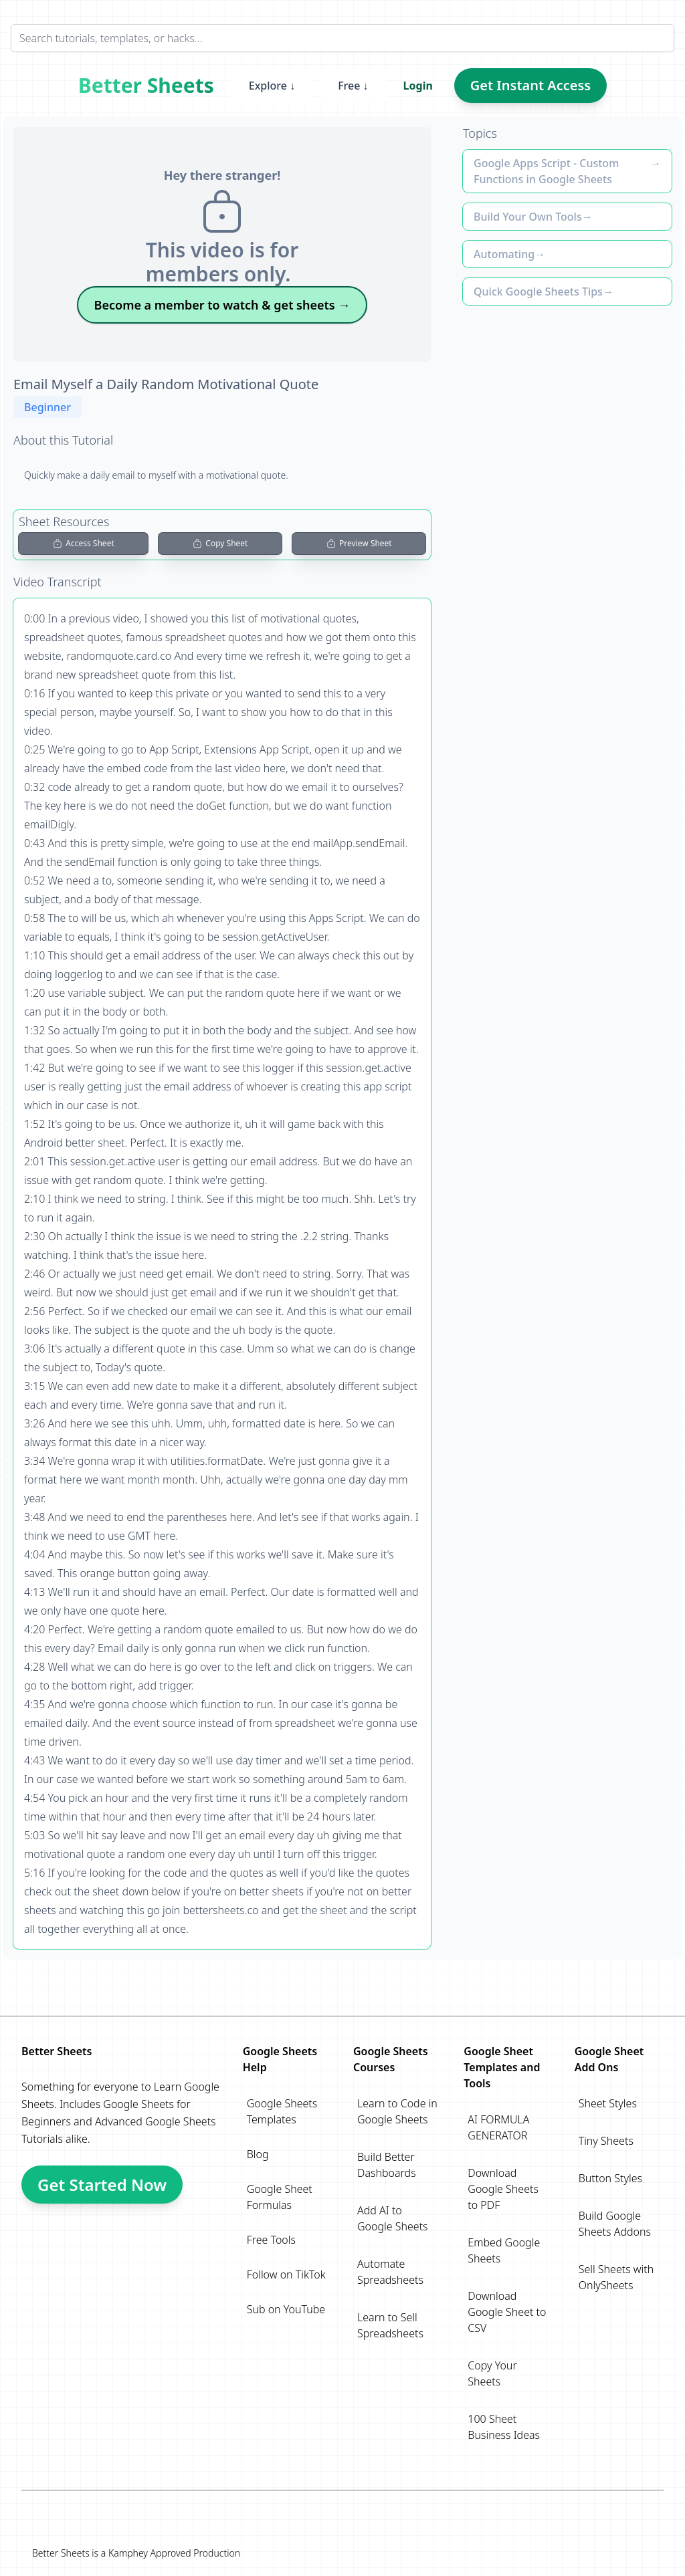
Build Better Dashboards (386, 2164)
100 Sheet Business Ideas (504, 2427)
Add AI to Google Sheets (392, 2218)
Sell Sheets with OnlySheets (616, 2277)
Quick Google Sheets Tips (538, 291)
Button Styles (610, 2178)
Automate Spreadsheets (390, 2271)
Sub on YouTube (286, 2309)
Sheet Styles (608, 2103)
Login (418, 85)
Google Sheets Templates (282, 2111)
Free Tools (271, 2239)
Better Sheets (146, 86)
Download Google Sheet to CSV (507, 2312)
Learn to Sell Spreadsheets (390, 2325)
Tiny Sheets (606, 2140)
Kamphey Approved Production (174, 2553)
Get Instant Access (530, 85)
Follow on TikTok (286, 2274)
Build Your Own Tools (528, 216)
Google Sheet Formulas (279, 2197)
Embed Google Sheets (504, 2250)
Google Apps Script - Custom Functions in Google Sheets (546, 171)
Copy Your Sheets (492, 2373)
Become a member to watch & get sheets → (222, 305)
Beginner (47, 407)
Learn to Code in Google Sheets (397, 2111)
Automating (504, 254)
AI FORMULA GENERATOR (498, 2127)
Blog (258, 2154)
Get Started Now (102, 2185)
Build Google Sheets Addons (615, 2223)
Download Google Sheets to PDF (503, 2188)
